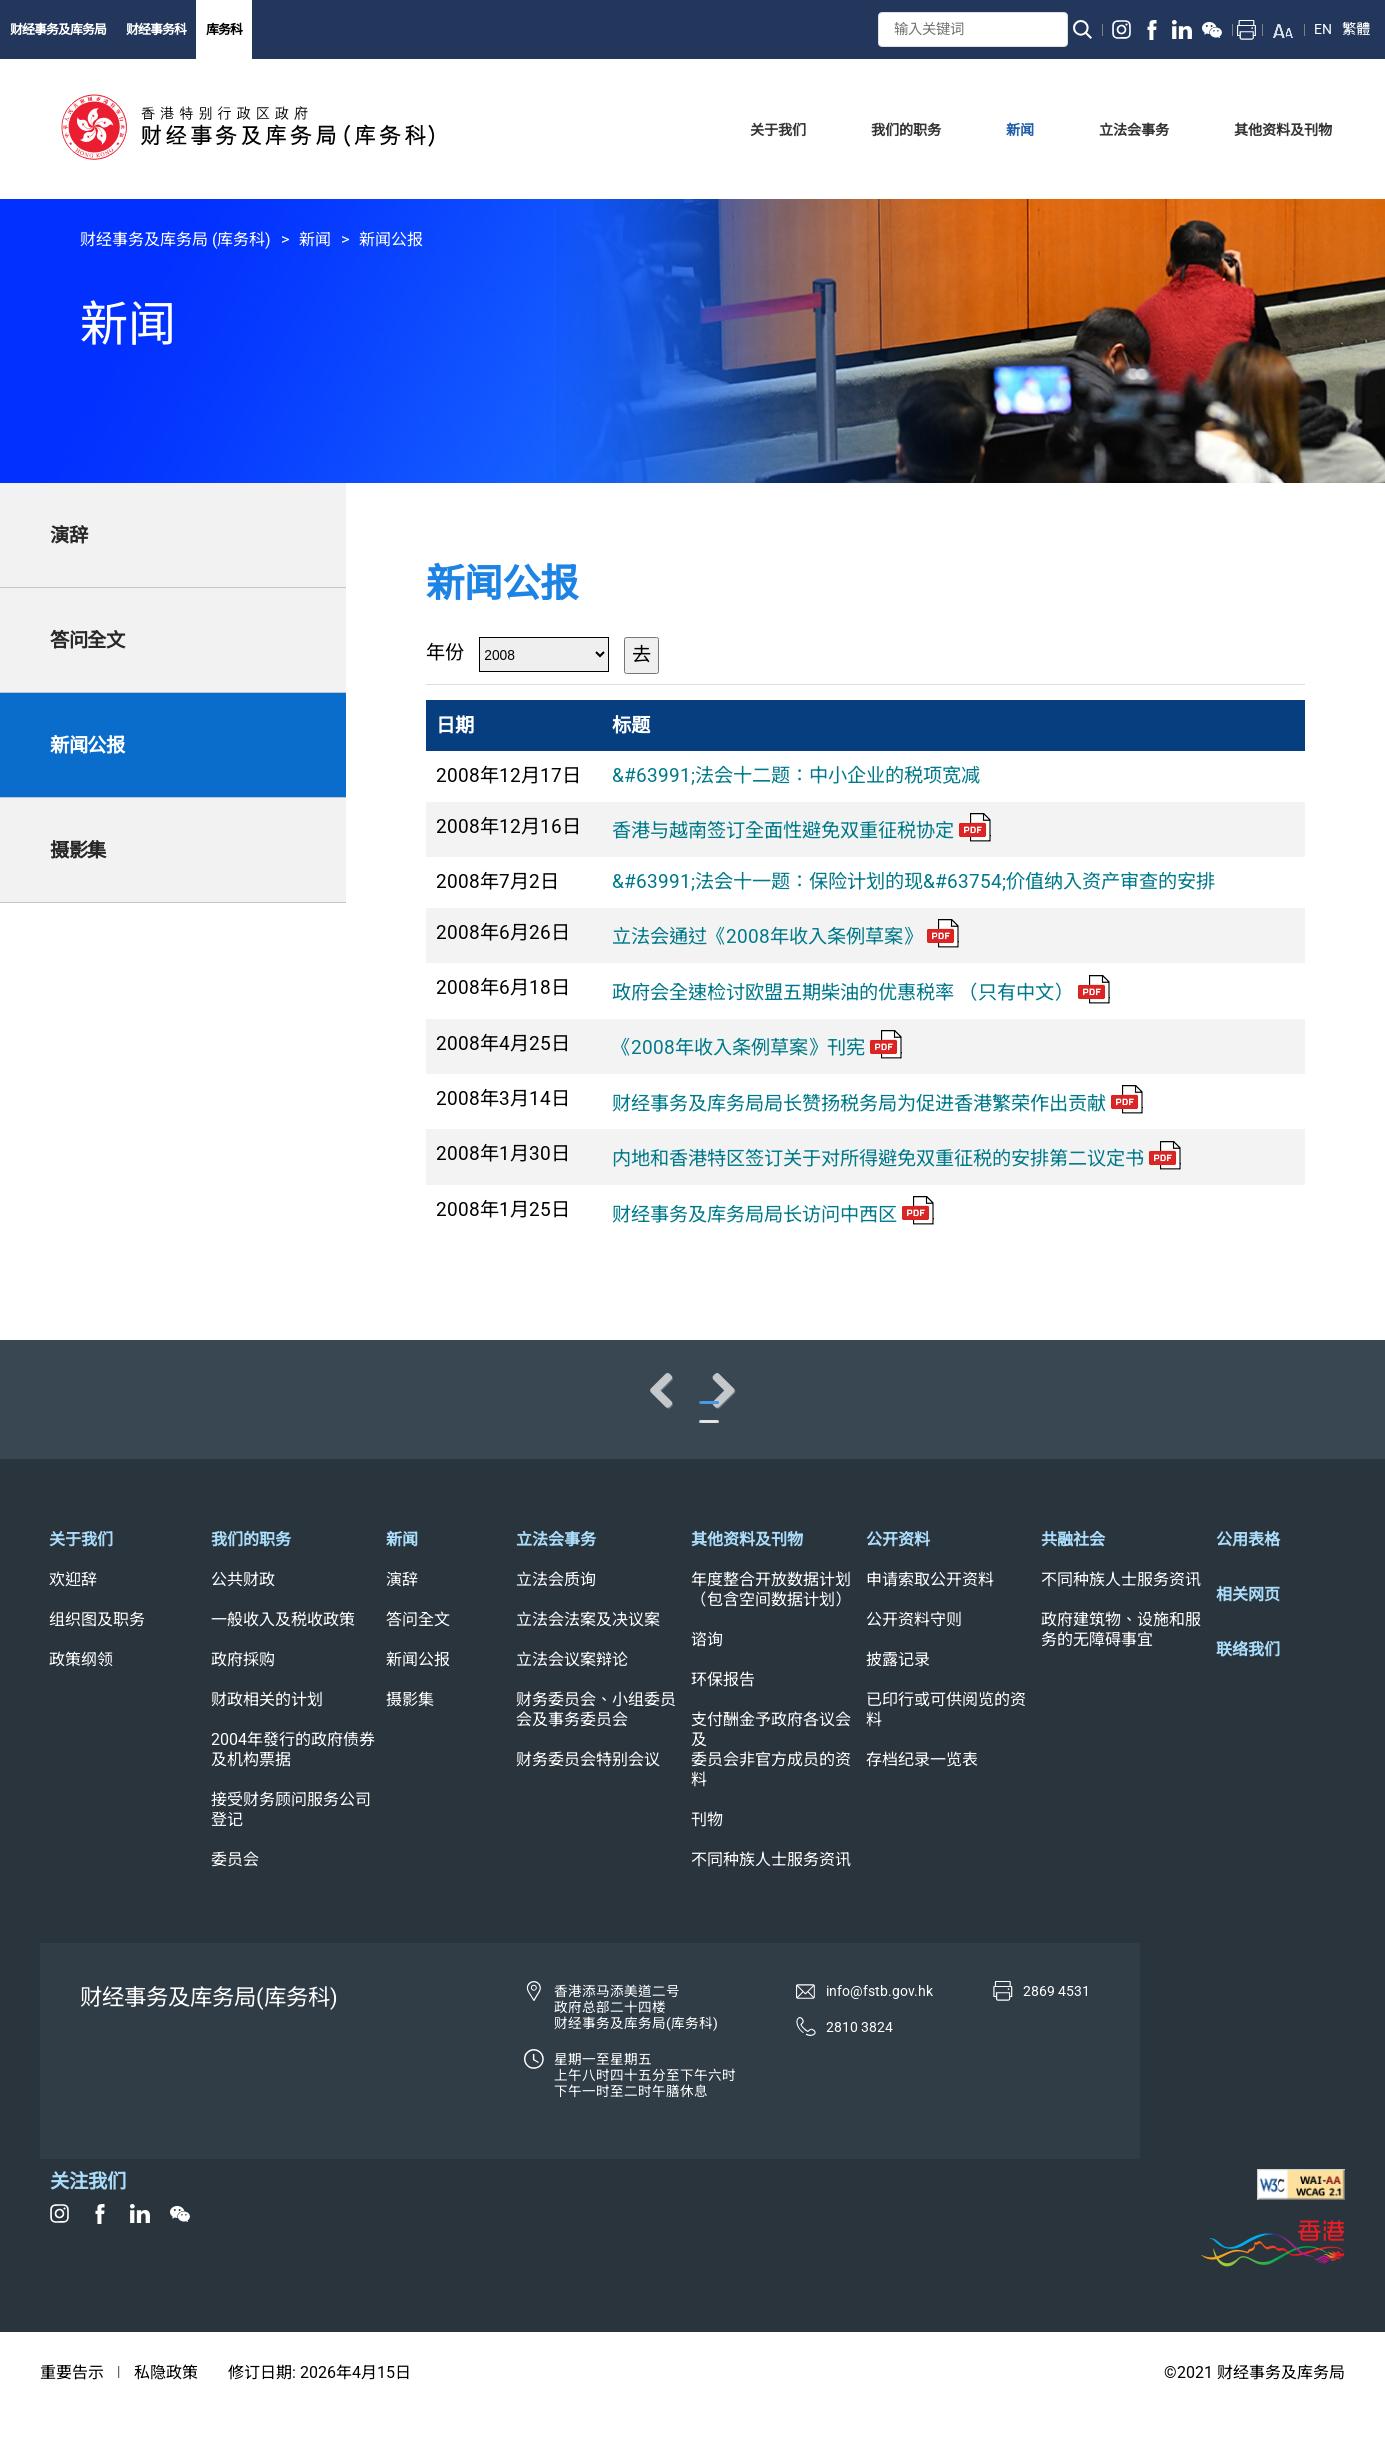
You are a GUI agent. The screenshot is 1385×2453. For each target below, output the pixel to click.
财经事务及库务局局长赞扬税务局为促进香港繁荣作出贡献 (877, 1103)
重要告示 (72, 2413)
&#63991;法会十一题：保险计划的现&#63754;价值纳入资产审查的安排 (913, 881)
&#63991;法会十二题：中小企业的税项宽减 (796, 775)
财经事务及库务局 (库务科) (175, 239)
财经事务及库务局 (58, 29)
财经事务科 (156, 29)
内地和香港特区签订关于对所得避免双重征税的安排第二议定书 (896, 1158)
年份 (445, 652)
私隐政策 (166, 2413)
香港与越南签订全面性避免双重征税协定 (801, 830)
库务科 (224, 29)
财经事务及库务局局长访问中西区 (773, 1214)
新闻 (315, 239)
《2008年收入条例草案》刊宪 (757, 1047)
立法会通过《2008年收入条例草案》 (785, 936)
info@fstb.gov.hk (879, 2032)
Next (1305, 1410)
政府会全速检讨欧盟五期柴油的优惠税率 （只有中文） (861, 992)
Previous (80, 1410)
